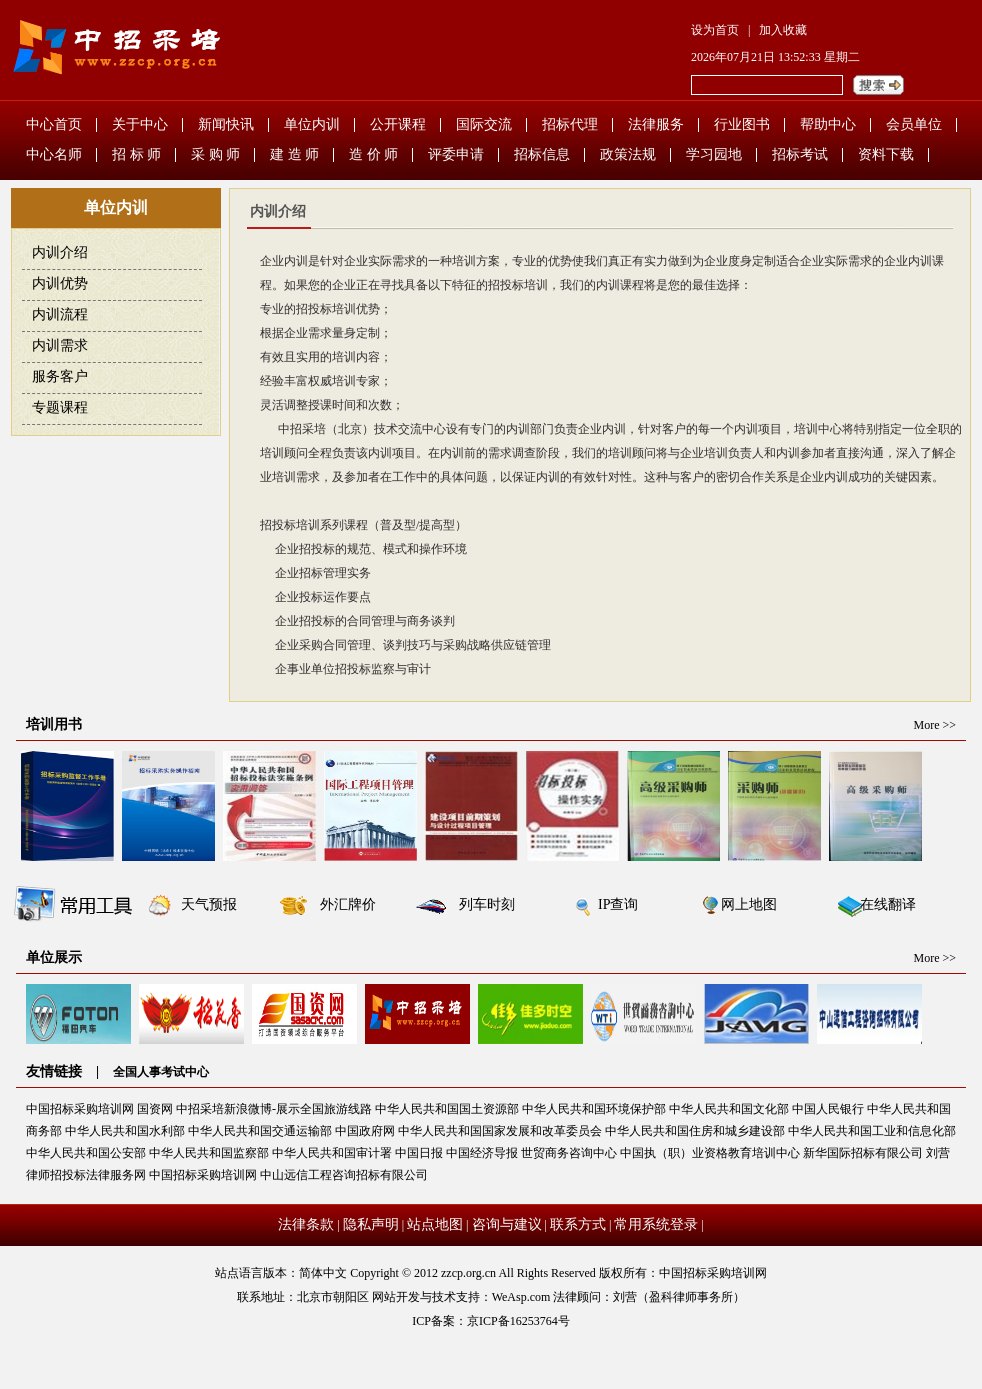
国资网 (155, 1109)
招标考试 (800, 154)
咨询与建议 (507, 1224)
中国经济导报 (482, 1153)
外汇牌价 (348, 904)
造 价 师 (373, 154)
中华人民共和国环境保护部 (594, 1109)
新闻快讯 (226, 124)
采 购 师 (215, 154)
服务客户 (60, 376)
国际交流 (484, 124)
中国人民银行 (828, 1109)
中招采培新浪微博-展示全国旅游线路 (274, 1109)
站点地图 (435, 1224)
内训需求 (60, 345)
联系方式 (578, 1224)
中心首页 (54, 124)
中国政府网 (365, 1131)
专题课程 (60, 407)
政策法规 (628, 154)
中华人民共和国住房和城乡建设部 (695, 1131)
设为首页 (715, 30)
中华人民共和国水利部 (125, 1131)
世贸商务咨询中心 (569, 1153)
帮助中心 (828, 124)
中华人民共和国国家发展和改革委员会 (500, 1131)
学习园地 (714, 154)
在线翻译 (888, 904)
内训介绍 (60, 252)
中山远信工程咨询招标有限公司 (344, 1175)
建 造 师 (294, 154)
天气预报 (209, 904)
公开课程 (398, 124)
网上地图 (749, 904)
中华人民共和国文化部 (729, 1109)
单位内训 (312, 124)
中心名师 (54, 154)
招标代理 (570, 124)
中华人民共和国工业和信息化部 (872, 1131)
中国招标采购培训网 (80, 1109)
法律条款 (306, 1224)
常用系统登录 (656, 1224)
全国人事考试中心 (161, 1072)
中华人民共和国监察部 (209, 1153)
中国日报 (419, 1153)
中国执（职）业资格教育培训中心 (710, 1153)
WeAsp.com (521, 1297)
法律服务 (656, 124)
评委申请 (456, 154)
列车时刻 (487, 904)
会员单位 (914, 124)
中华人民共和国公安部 (86, 1153)
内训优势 (60, 283)
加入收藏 (783, 30)
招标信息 (542, 154)
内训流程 (60, 314)
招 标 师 (136, 154)
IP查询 (618, 904)
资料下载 (886, 154)
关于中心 (140, 124)
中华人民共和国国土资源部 (447, 1109)
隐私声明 (371, 1224)
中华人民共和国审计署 (332, 1153)
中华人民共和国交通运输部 (260, 1131)
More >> (934, 725)
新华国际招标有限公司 (863, 1153)
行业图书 (742, 124)
